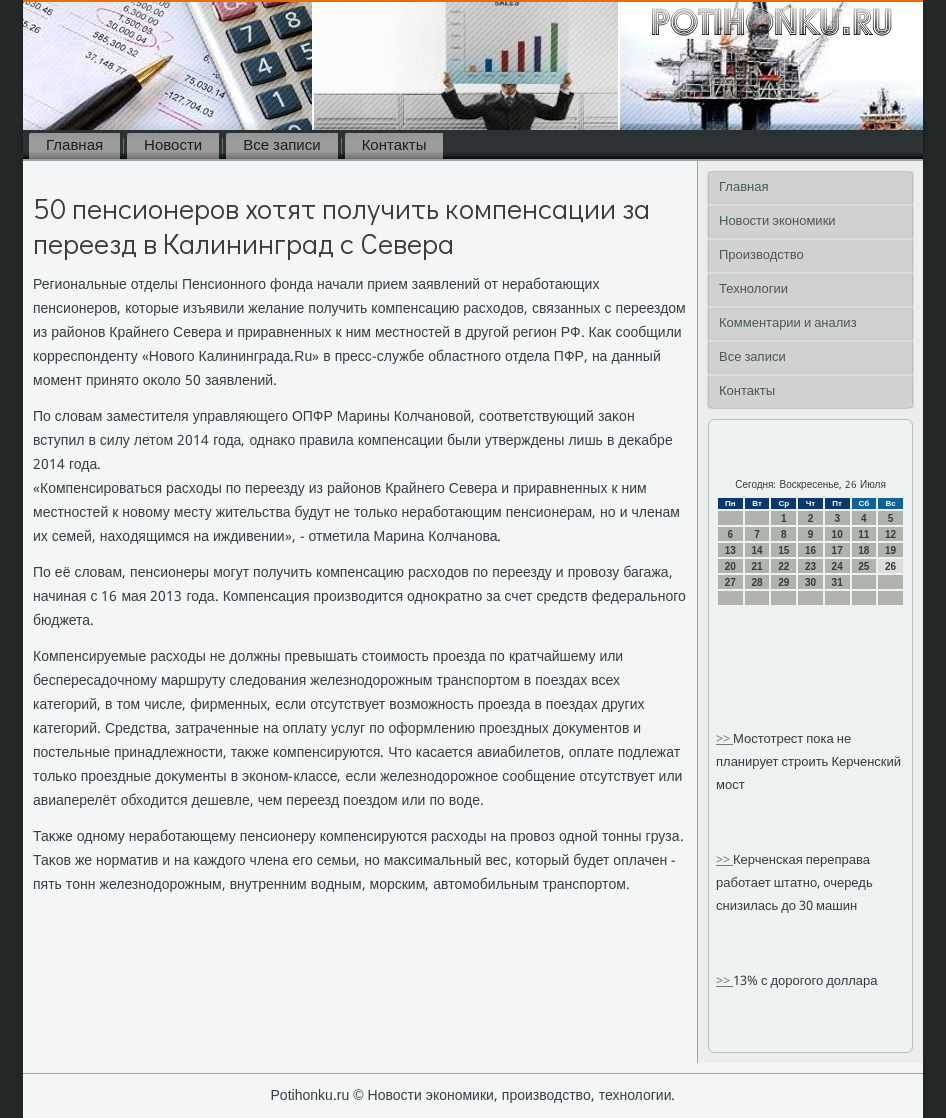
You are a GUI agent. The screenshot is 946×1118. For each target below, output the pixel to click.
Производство (761, 255)
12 (890, 534)
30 (810, 582)
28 (756, 582)
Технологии (753, 289)
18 (863, 550)
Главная (74, 146)
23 (810, 566)
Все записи (281, 146)
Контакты (394, 146)
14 (756, 550)
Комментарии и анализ (788, 323)
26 (890, 566)
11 (863, 534)
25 (863, 566)
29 (783, 582)
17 (837, 550)
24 (837, 566)
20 (730, 566)
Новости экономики (777, 221)
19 (890, 550)
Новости (173, 146)
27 (730, 582)
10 (837, 534)
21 (756, 566)
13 (730, 550)
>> (724, 739)
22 (783, 566)
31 (837, 582)
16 (810, 550)
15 (783, 550)
